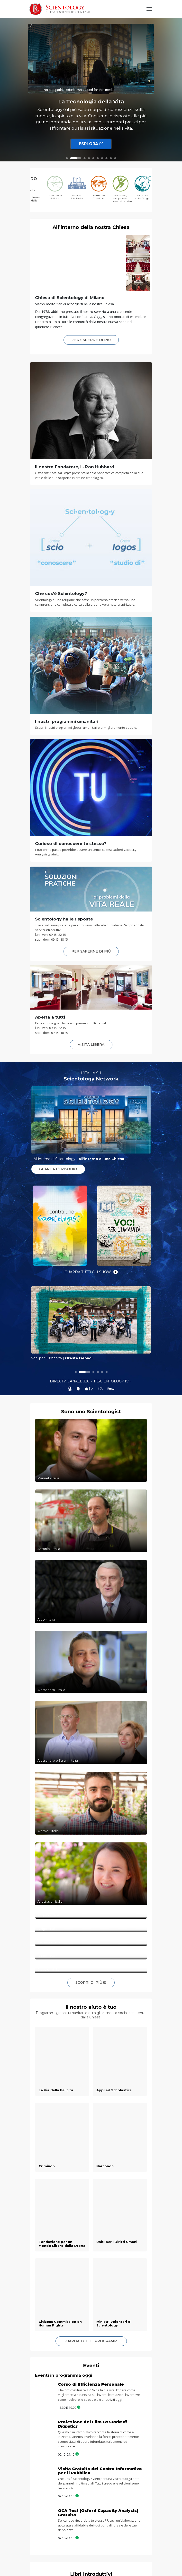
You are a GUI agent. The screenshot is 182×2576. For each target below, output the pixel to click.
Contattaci (91, 2475)
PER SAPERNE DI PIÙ (91, 340)
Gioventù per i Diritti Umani (91, 2559)
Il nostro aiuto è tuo (91, 1608)
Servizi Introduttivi (46, 2410)
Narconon (36, 2553)
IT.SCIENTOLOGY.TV (112, 1381)
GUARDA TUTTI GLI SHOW (91, 1272)
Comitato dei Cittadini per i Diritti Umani (59, 2566)
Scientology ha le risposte (64, 919)
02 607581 (54, 2281)
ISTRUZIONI (50, 2291)
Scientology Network (91, 1079)
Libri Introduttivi (91, 2175)
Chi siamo (37, 2387)
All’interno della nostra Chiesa (91, 227)
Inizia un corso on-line (124, 2534)
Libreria (35, 2430)
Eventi (91, 1967)
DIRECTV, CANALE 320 (70, 1381)
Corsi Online (40, 2417)
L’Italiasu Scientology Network (49, 2396)
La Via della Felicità (116, 2547)
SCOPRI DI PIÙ (91, 1584)
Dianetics (67, 2527)
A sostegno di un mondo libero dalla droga (84, 2553)
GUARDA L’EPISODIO (58, 1169)
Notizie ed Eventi (44, 2423)
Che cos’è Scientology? (50, 2404)
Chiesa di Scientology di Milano (70, 297)
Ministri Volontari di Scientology (52, 2540)
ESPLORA (91, 144)
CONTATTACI (91, 2350)
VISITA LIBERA (91, 1044)
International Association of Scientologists (61, 2547)
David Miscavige (87, 2534)
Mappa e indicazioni (91, 2239)
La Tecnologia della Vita (91, 102)
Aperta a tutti (50, 1017)
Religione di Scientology (47, 2534)
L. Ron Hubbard (40, 2527)
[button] (67, 158)
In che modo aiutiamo (49, 2436)
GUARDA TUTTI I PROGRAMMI (91, 1942)
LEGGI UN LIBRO (91, 2210)
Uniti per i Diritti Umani (45, 2559)
